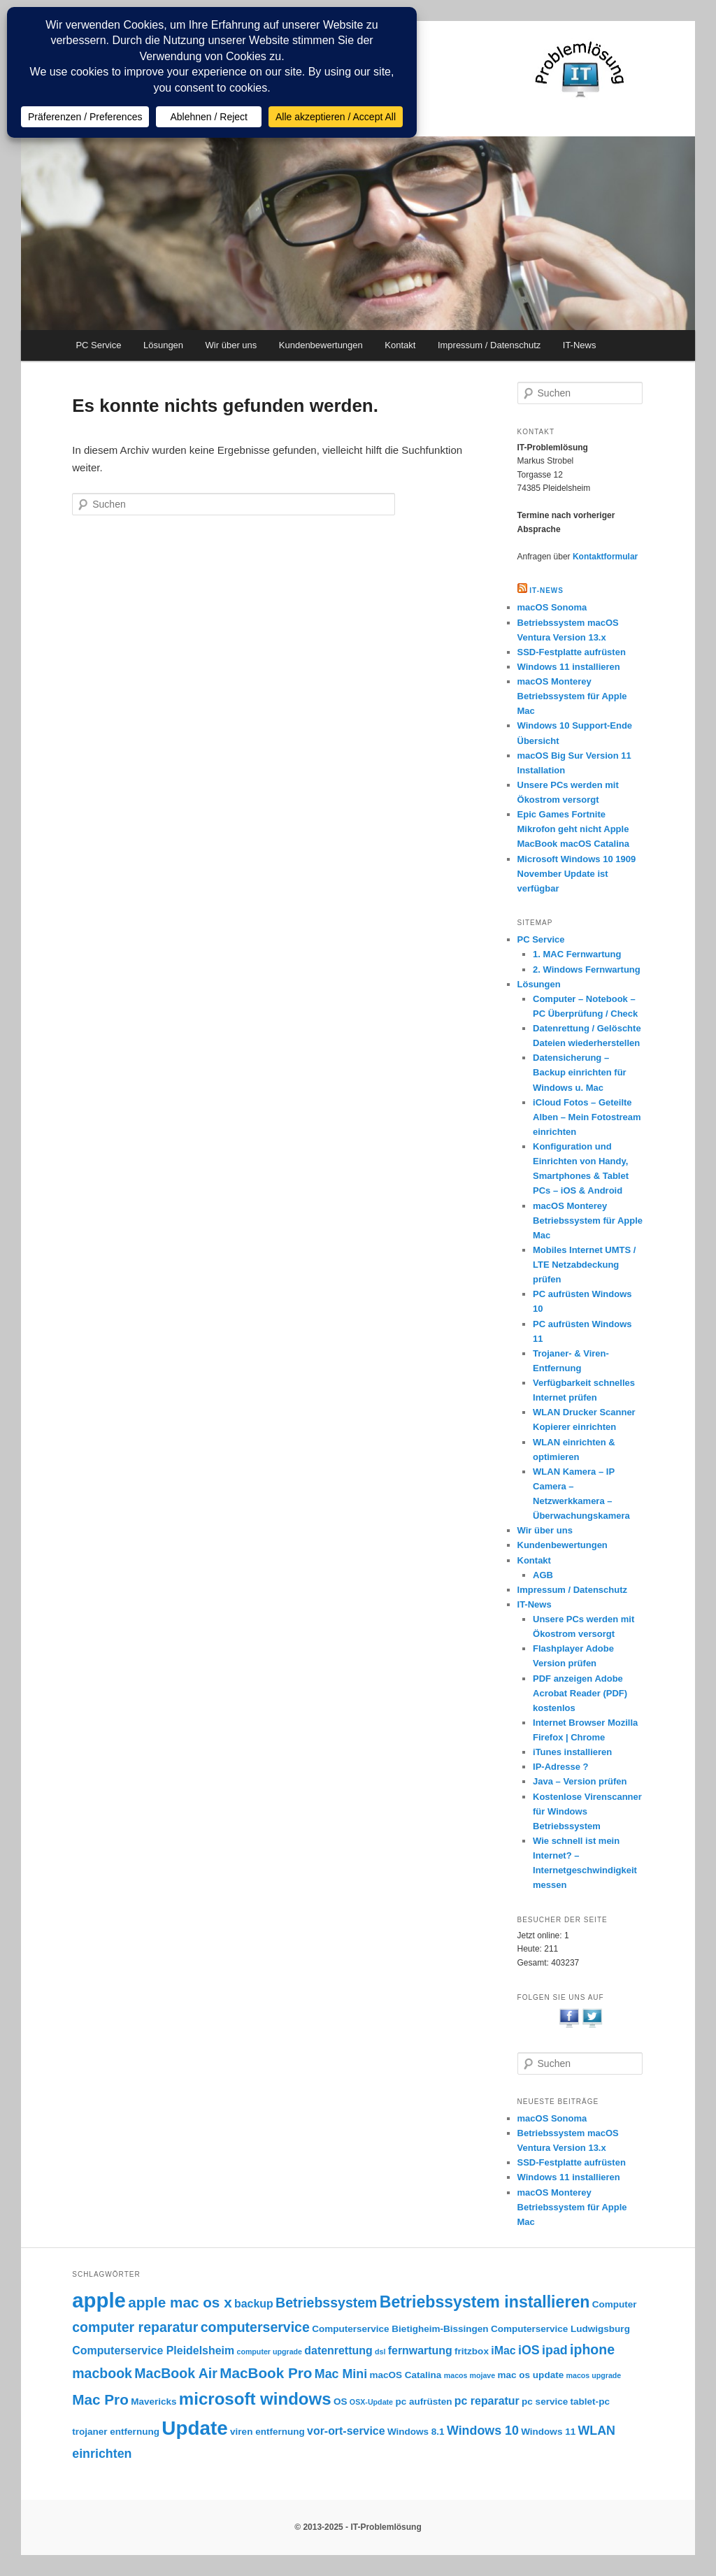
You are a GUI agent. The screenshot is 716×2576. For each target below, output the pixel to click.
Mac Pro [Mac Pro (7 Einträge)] (100, 2399)
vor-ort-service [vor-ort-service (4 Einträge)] (346, 2431)
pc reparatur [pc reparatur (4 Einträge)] (487, 2401)
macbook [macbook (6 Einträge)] (102, 2373)
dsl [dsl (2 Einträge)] (380, 2351)
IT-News (579, 345)
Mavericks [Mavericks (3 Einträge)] (153, 2401)
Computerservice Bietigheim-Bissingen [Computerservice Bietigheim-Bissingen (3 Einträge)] (400, 2329)
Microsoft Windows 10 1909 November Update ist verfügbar (576, 874)
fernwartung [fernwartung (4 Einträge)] (420, 2350)
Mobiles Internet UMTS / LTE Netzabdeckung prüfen (584, 1265)
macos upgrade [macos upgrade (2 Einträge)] (594, 2375)
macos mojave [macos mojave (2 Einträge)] (469, 2375)
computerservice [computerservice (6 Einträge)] (255, 2327)
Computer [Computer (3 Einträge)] (614, 2304)
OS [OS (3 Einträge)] (341, 2401)
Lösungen (163, 345)
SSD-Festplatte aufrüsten (571, 652)
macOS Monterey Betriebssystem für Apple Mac (572, 696)
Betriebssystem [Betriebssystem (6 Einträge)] (326, 2302)
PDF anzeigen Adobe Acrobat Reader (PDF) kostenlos (580, 1693)
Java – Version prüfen (579, 1781)
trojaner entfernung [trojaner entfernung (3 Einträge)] (115, 2431)
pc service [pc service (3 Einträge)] (545, 2401)
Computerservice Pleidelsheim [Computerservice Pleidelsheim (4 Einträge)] (153, 2350)
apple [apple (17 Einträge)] (99, 2300)
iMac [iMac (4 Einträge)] (503, 2350)
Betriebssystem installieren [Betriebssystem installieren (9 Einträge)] (485, 2302)
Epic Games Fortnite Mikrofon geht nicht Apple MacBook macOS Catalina (573, 829)
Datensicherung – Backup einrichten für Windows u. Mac (579, 1072)
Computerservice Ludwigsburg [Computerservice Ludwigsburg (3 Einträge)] (560, 2329)
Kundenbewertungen (321, 345)
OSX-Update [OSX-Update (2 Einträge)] (371, 2402)
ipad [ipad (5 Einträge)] (555, 2350)
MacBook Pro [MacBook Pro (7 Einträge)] (266, 2373)
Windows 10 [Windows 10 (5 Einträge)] (483, 2431)
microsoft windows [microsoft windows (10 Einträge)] (255, 2398)
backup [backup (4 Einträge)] (253, 2304)
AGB (543, 1575)
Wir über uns (231, 345)
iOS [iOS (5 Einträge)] (529, 2350)
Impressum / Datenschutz (489, 345)
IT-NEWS (546, 590)
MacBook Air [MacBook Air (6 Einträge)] (175, 2373)
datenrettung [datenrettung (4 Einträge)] (338, 2350)
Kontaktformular (605, 556)
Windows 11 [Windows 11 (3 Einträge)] (548, 2431)
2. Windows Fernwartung (586, 969)
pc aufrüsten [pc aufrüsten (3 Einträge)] (423, 2401)
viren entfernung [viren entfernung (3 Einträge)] (267, 2431)
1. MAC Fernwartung (577, 954)
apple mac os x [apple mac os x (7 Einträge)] (179, 2302)
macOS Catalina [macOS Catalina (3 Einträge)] (405, 2375)
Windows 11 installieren (568, 666)
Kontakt (400, 345)
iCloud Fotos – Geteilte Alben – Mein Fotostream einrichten (587, 1117)
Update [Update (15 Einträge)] (194, 2428)
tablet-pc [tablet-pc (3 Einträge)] (590, 2401)
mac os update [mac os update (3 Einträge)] (531, 2375)
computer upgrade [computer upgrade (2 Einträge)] (269, 2351)
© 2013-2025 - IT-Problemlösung (358, 2527)
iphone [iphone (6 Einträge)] (592, 2349)
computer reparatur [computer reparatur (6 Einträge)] (135, 2327)
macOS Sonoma (552, 607)
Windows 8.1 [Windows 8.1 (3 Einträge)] (416, 2431)
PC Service (98, 345)
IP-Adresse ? (560, 1766)
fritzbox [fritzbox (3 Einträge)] (471, 2351)
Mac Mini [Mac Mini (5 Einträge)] (341, 2374)
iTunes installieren (572, 1752)
